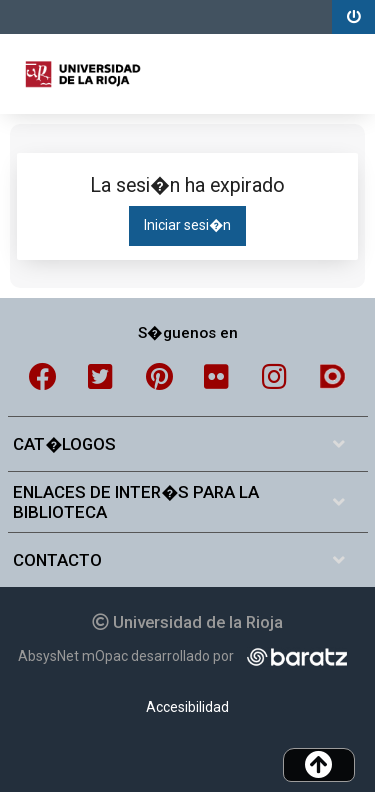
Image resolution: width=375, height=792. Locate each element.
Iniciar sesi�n (187, 225)
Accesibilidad (187, 707)
